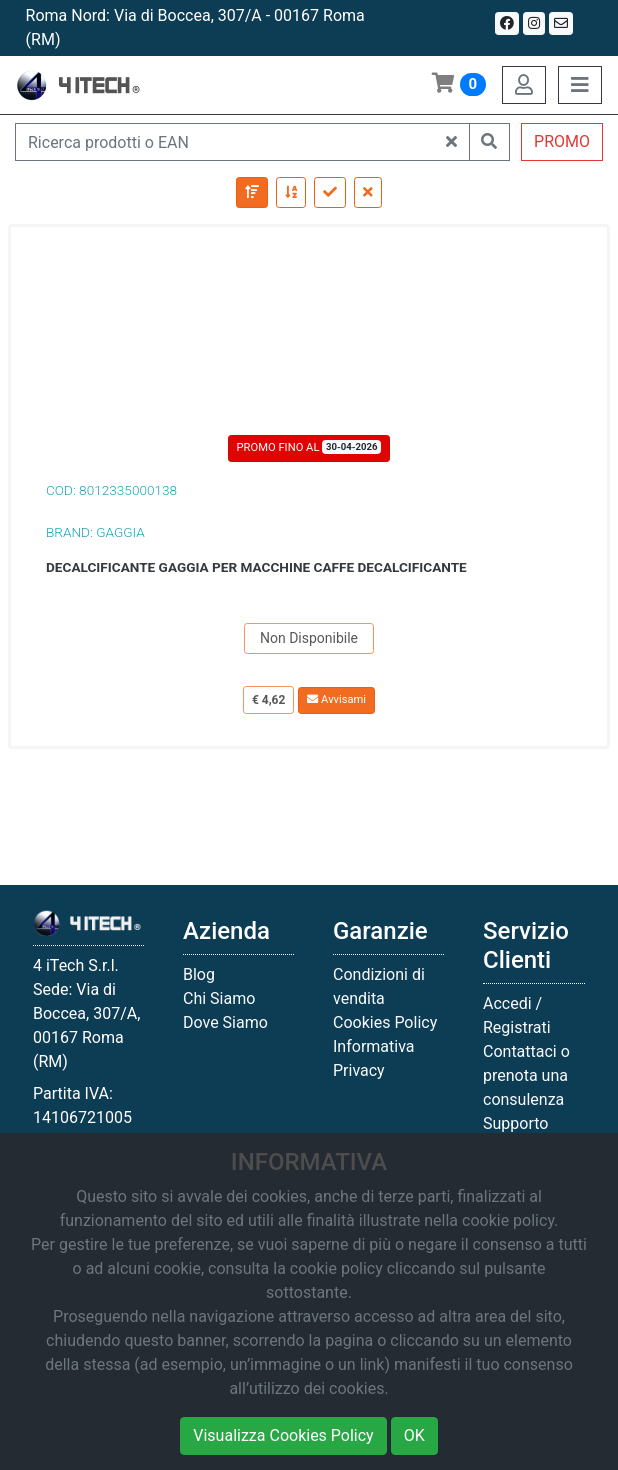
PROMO (562, 141)
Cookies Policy (385, 1022)
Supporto (515, 1123)
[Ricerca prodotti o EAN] (225, 142)
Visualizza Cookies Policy (283, 1435)
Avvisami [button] (336, 699)
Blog (199, 974)
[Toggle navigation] (580, 85)
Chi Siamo (219, 998)
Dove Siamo (225, 1022)
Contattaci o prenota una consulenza (526, 1075)
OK (414, 1435)
